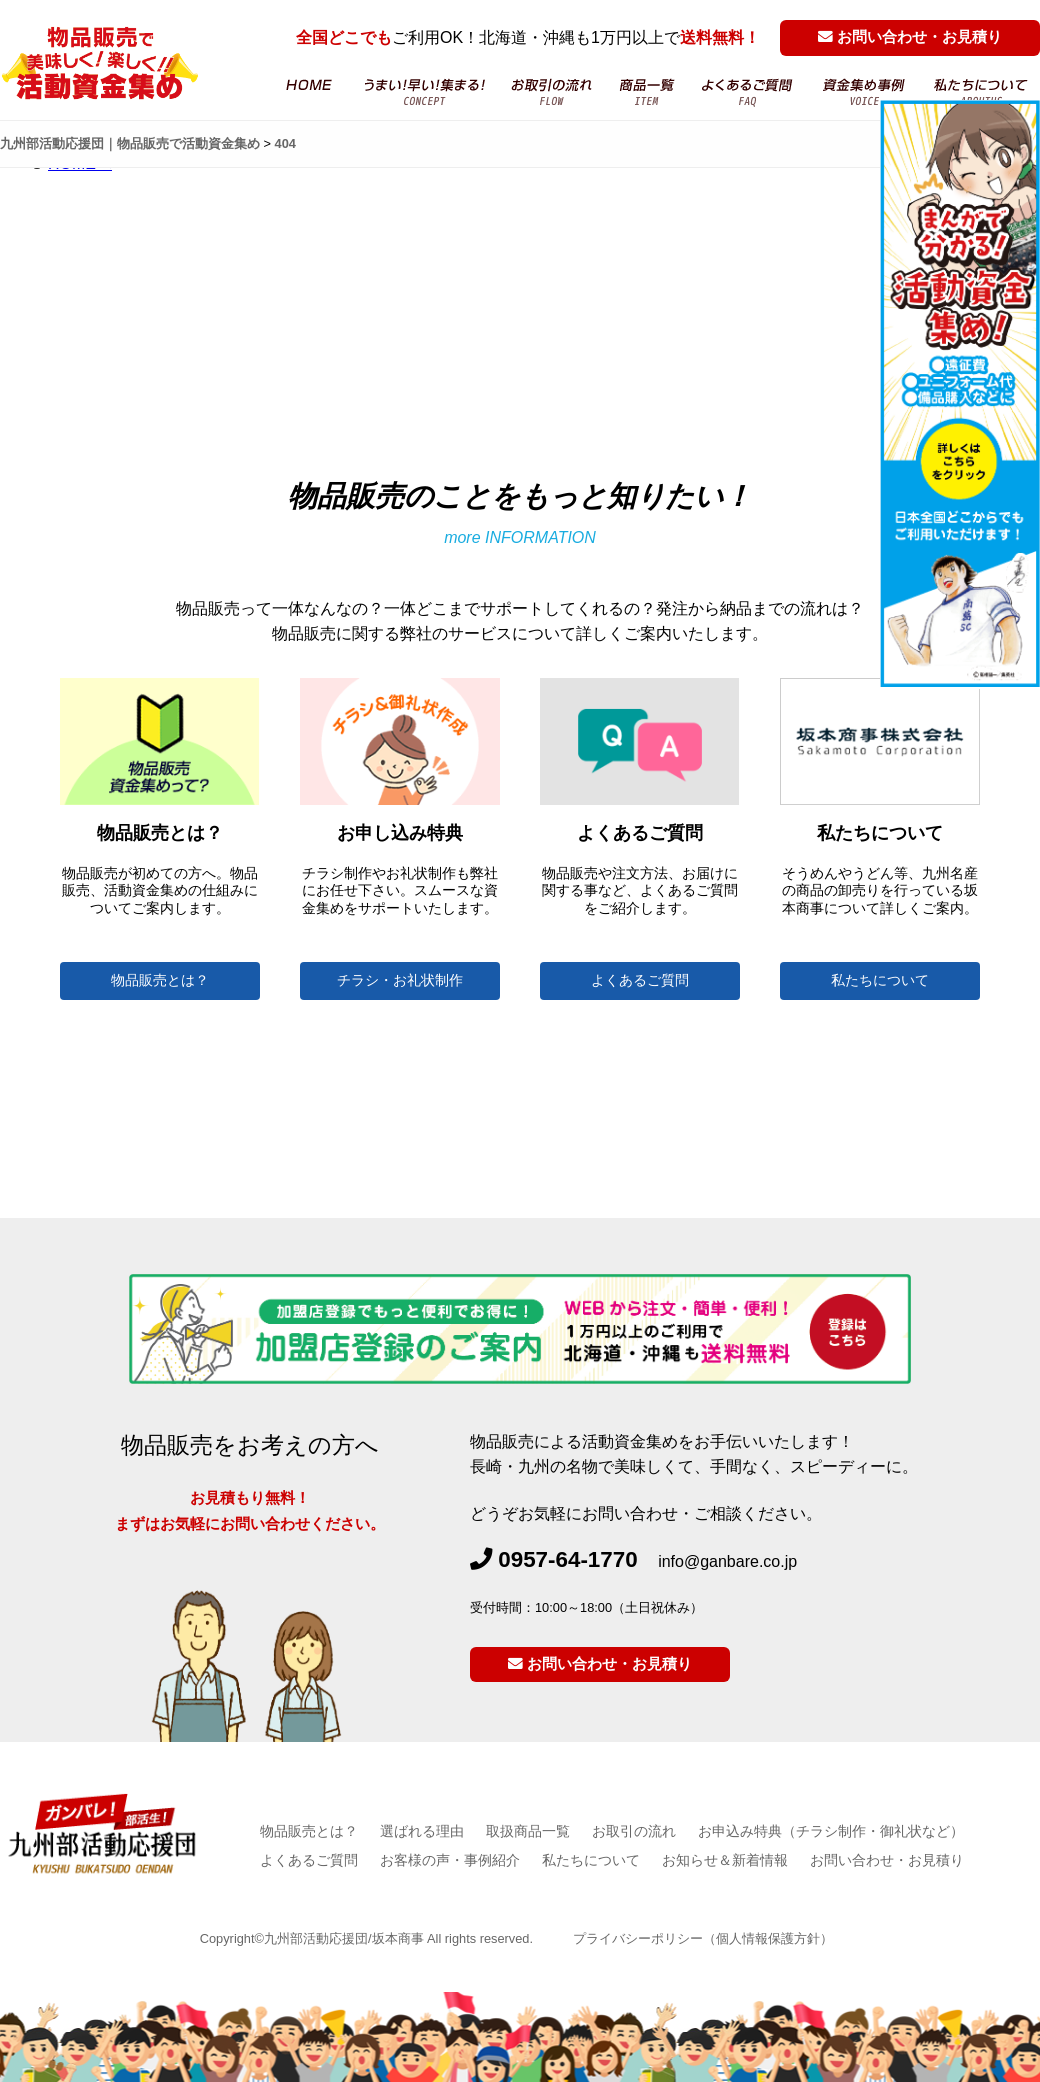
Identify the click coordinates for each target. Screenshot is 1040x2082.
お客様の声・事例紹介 (450, 1860)
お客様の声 (864, 92)
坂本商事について (981, 92)
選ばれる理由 (422, 1831)
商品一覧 (647, 92)
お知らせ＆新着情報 (725, 1860)
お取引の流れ (552, 92)
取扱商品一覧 (528, 1831)
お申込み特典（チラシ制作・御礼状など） (831, 1831)
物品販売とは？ (160, 980)
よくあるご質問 (748, 92)
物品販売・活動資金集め (424, 92)
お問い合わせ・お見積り (910, 37)
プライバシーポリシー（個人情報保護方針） (703, 1938)
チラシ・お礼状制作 (400, 980)
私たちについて (880, 980)
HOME (308, 92)
